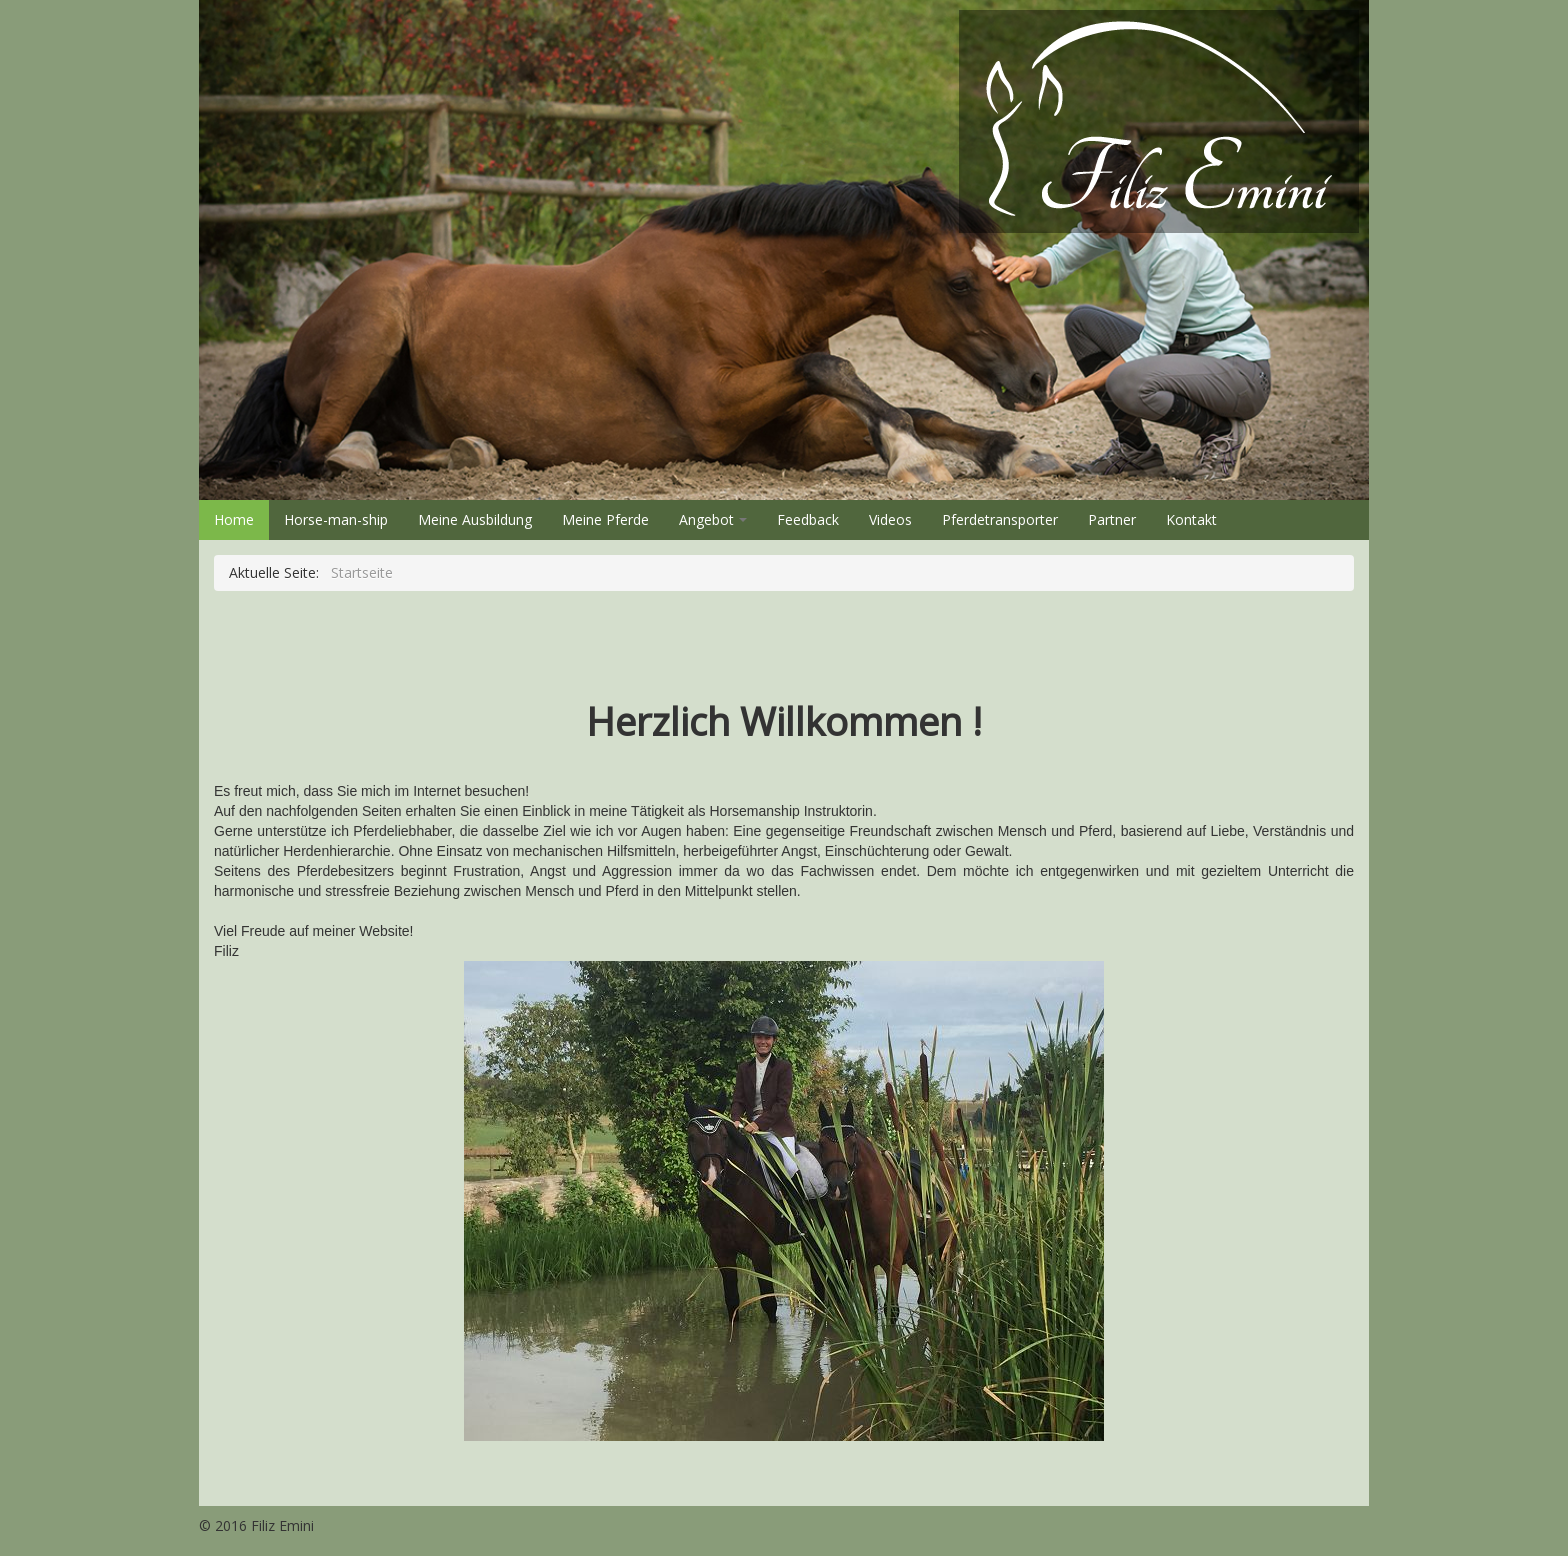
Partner (1112, 519)
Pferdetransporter (1000, 519)
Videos (890, 519)
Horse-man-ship (336, 519)
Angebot (713, 519)
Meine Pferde (605, 519)
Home (234, 519)
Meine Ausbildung (475, 519)
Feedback (808, 519)
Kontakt (1191, 519)
